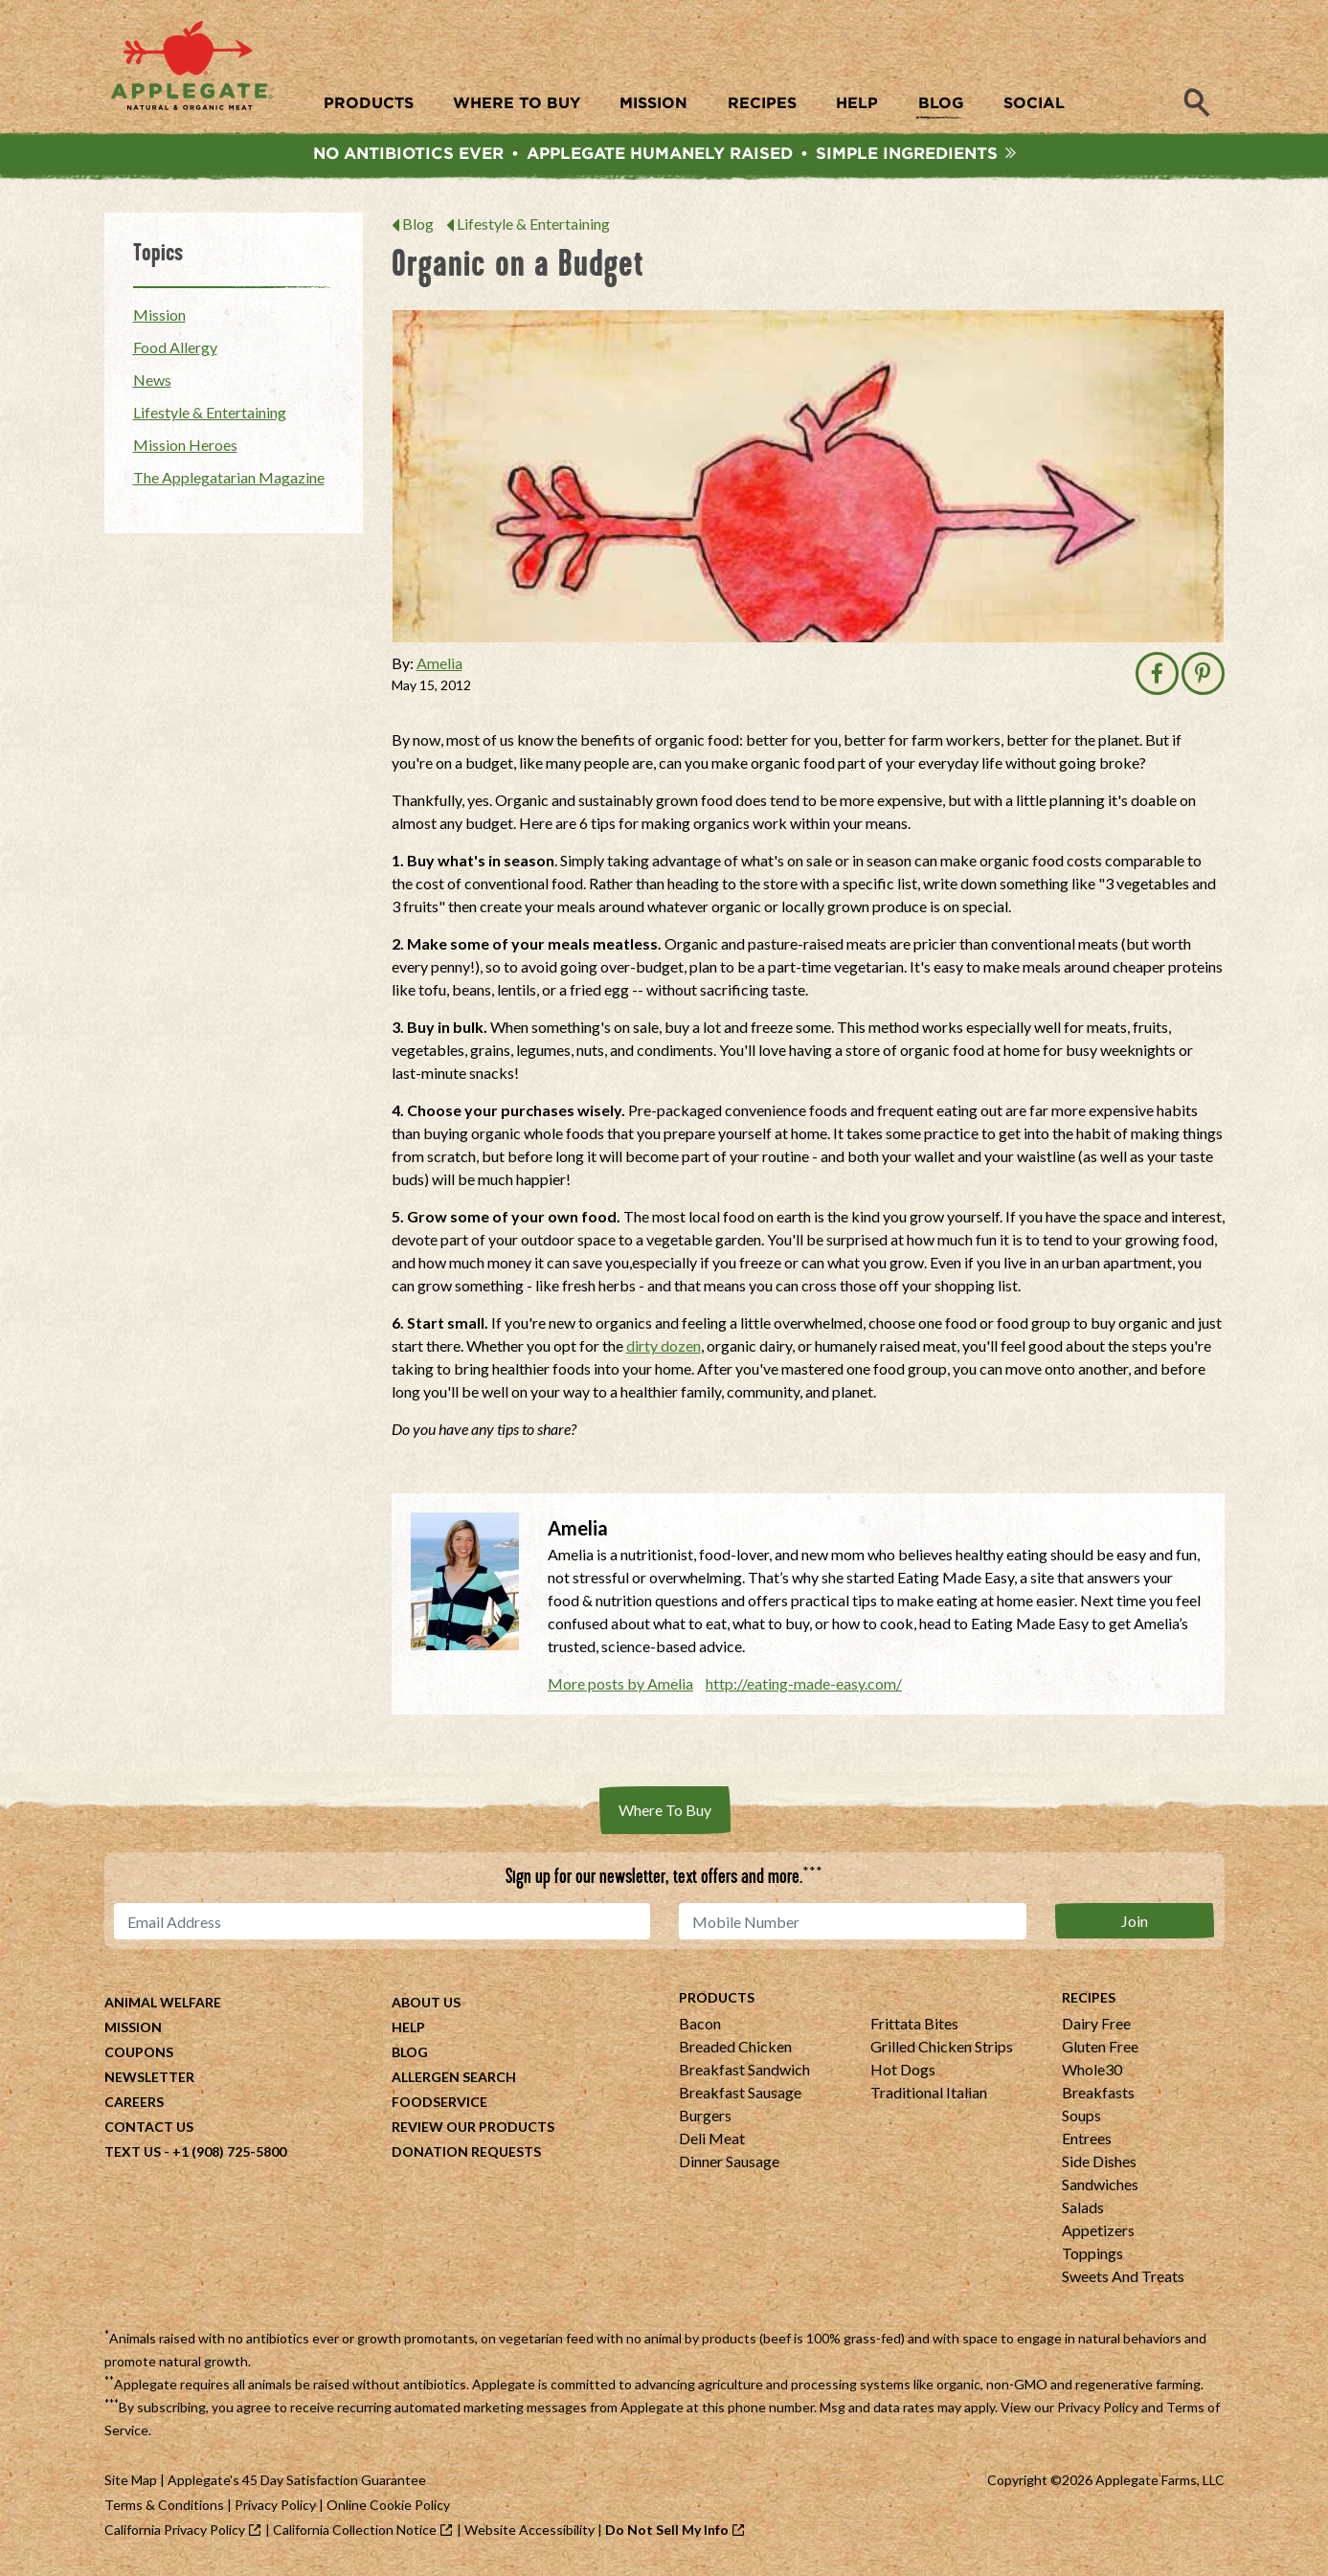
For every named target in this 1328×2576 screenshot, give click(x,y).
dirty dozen (663, 1348)
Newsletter (149, 2080)
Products (716, 2000)
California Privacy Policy (174, 2532)
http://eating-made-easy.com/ (804, 1686)
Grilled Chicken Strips (941, 2049)
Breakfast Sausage (740, 2095)
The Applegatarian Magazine (229, 480)
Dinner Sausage (729, 2164)
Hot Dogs (902, 2072)
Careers (134, 2104)
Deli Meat (712, 2141)
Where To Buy (665, 1812)
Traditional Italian (928, 2095)
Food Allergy (175, 350)
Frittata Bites (914, 2026)
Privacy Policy (1097, 2410)
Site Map (130, 2483)
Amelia (439, 666)
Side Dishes (1099, 2164)
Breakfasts (1098, 2095)
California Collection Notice (355, 2532)
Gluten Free (1100, 2049)
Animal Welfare (162, 2005)
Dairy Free (1096, 2026)
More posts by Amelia (620, 1686)
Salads (1083, 2210)
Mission (159, 317)
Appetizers (1098, 2233)
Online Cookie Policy (388, 2507)
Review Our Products (473, 2129)
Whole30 (1092, 2072)
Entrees (1087, 2141)
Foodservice (439, 2104)
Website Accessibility (529, 2532)
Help (408, 2030)
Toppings (1092, 2256)
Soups (1081, 2118)
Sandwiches (1100, 2187)
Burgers (705, 2118)
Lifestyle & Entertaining (533, 226)
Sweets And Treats (1123, 2279)
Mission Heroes (185, 447)
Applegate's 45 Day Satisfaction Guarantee (297, 2483)
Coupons (138, 2055)
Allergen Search (454, 2080)
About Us (426, 2005)
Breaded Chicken (735, 2049)
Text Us (132, 2154)
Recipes (1088, 2000)
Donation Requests (466, 2154)
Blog (418, 226)
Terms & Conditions (164, 2507)
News (152, 382)
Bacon (700, 2026)
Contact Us (148, 2129)
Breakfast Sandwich (744, 2072)
